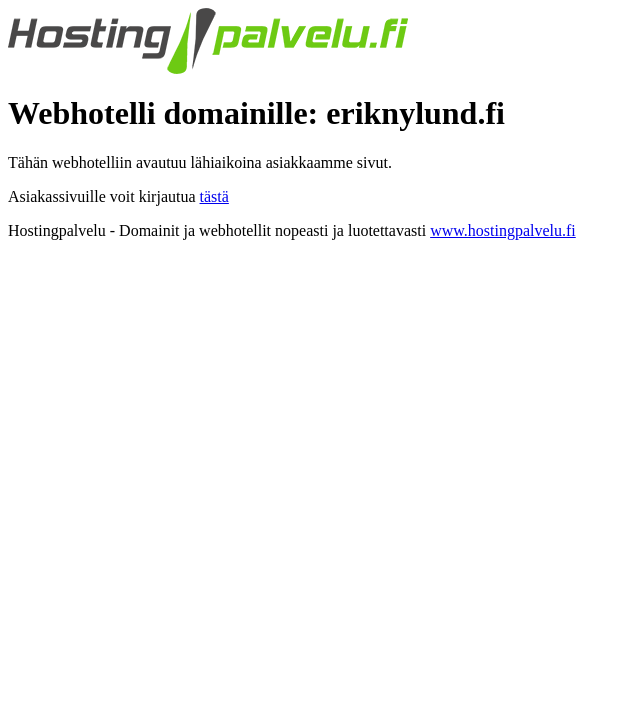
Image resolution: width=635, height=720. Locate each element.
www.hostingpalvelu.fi (503, 230)
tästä (214, 196)
